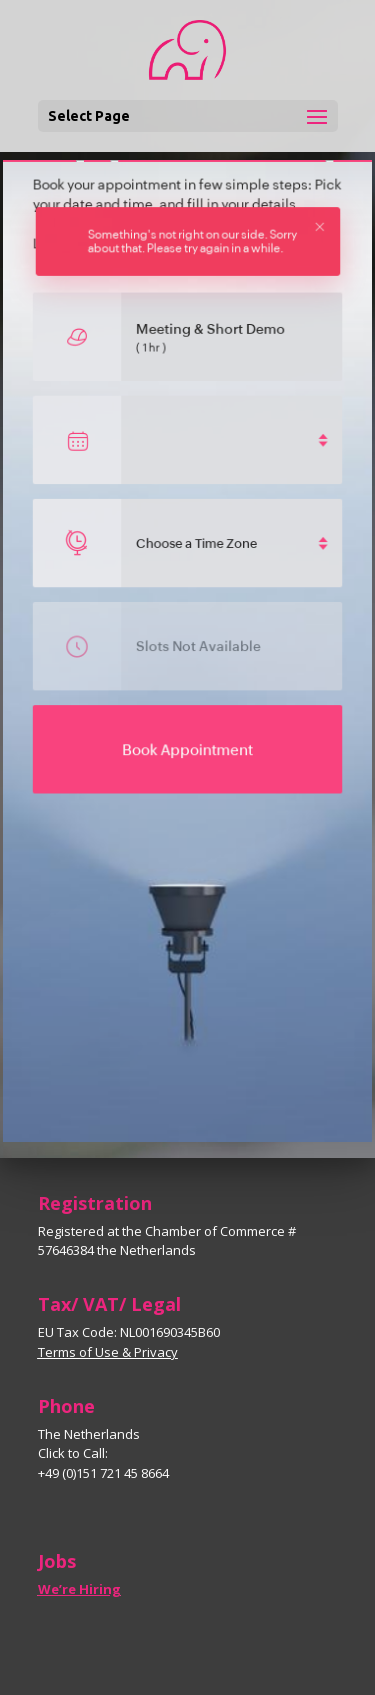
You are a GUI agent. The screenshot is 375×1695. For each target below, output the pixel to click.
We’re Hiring (79, 1589)
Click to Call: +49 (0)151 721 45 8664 (103, 1463)
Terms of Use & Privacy (108, 1352)
